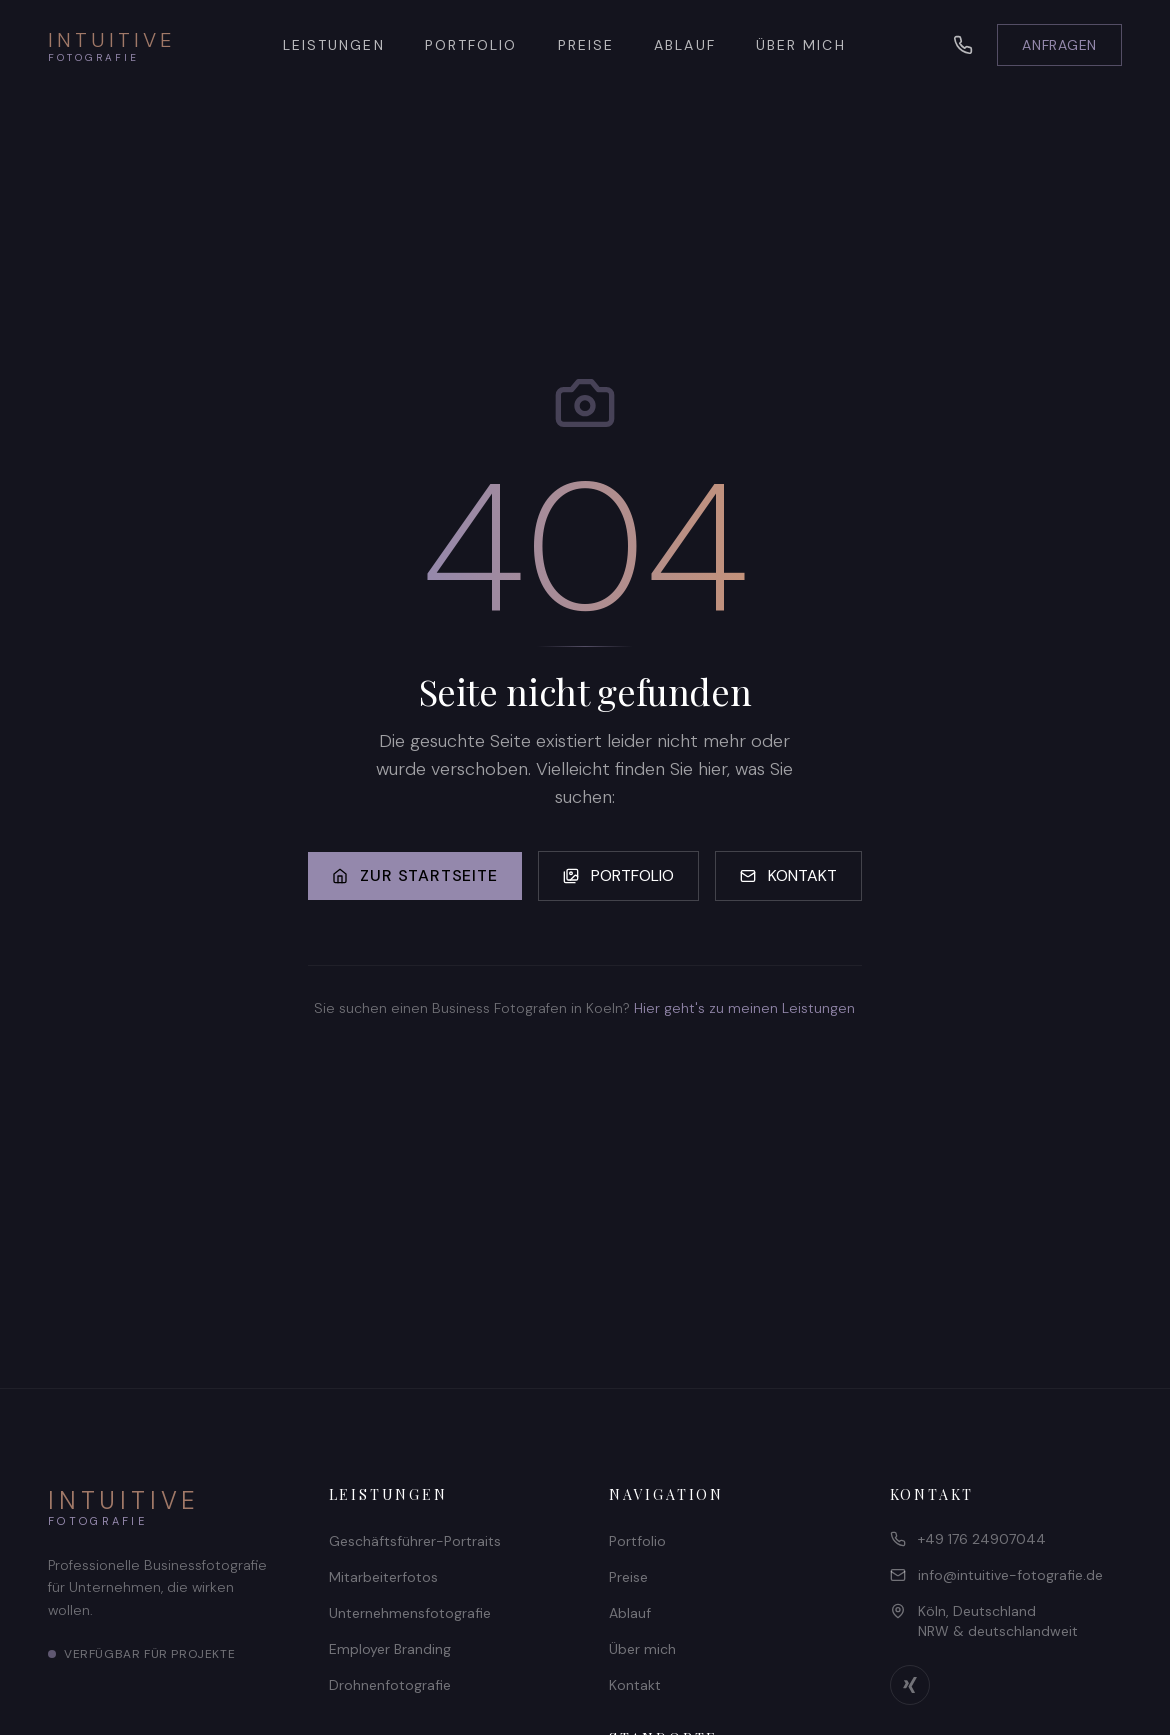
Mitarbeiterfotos (383, 1577)
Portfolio (637, 1541)
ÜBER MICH (801, 45)
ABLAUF (685, 45)
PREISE (586, 45)
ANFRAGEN (1059, 45)
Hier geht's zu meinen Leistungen (744, 1008)
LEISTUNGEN (334, 45)
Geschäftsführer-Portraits (415, 1541)
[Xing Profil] (910, 1685)
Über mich (642, 1649)
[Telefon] (963, 45)
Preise (628, 1577)
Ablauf (630, 1613)
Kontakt (635, 1685)
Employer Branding (390, 1649)
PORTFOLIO (471, 45)
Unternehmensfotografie (410, 1613)
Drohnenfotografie (390, 1685)
